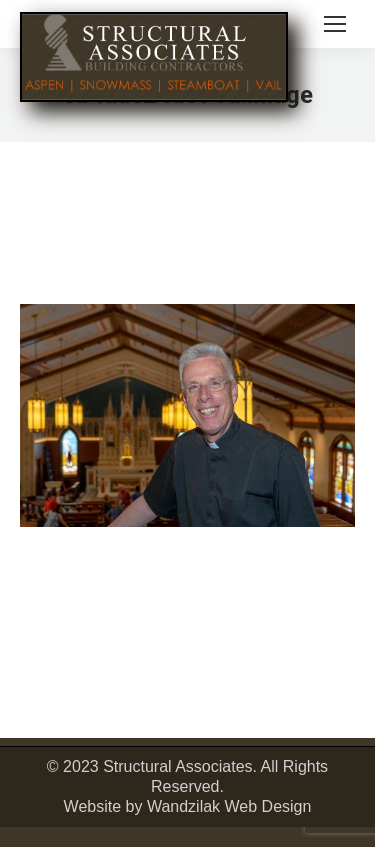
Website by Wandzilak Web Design (188, 806)
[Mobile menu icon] (335, 24)
